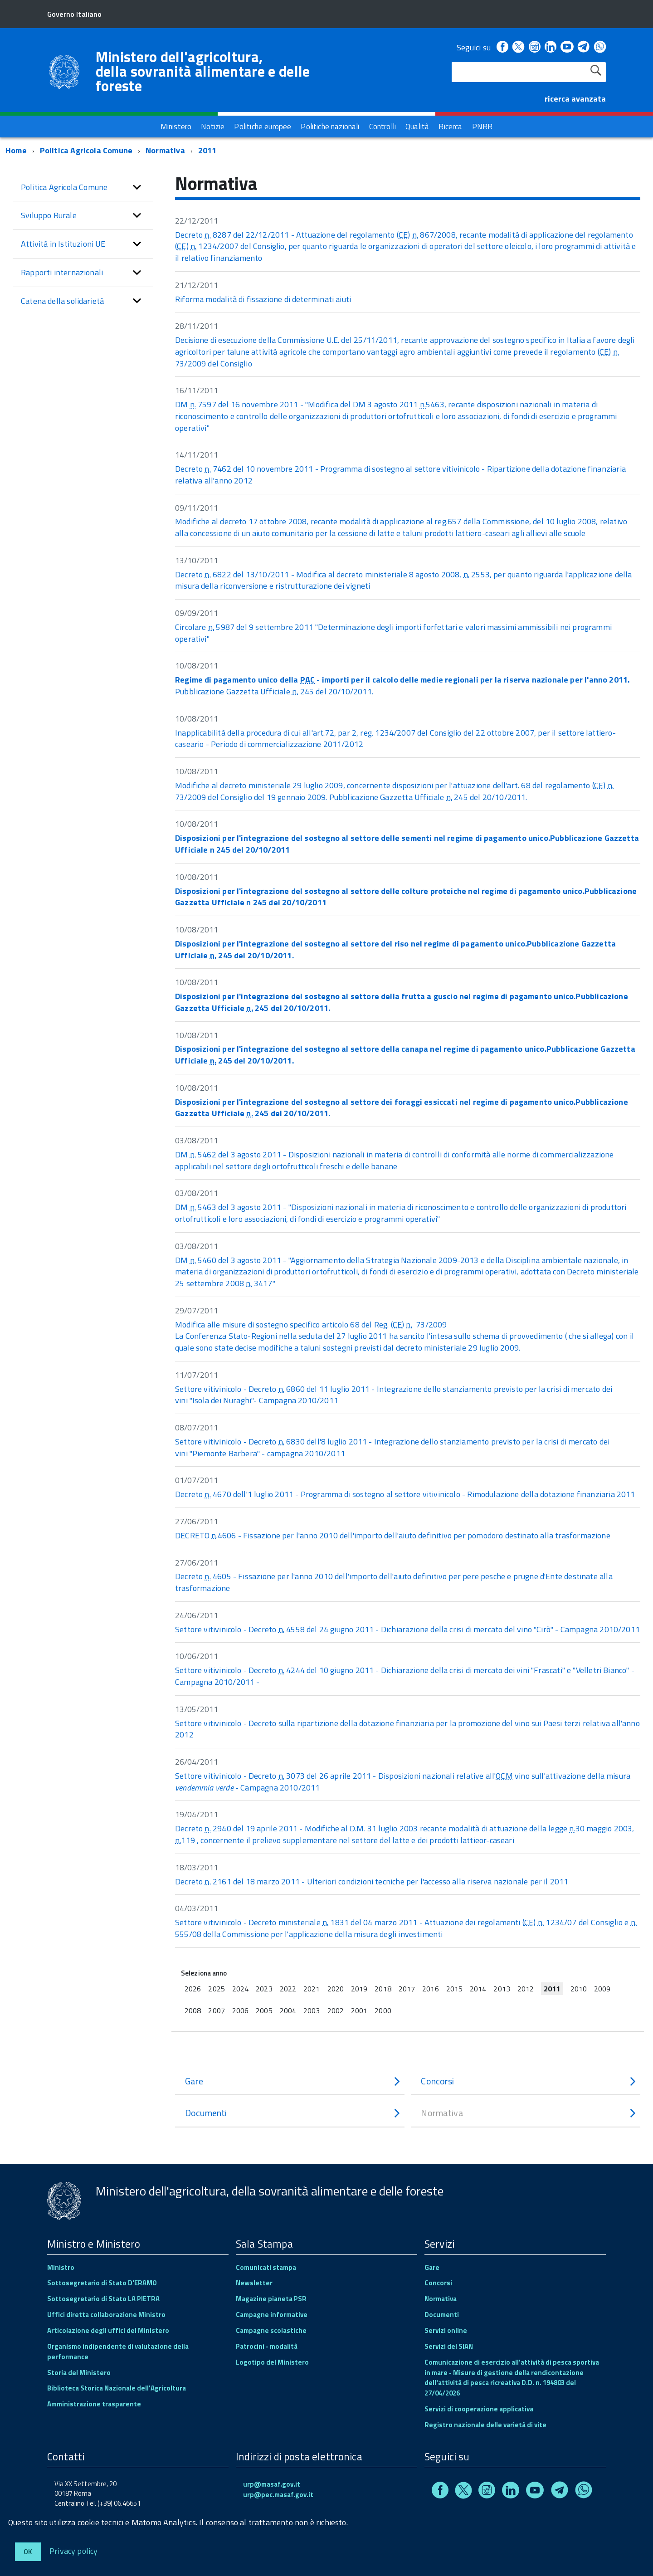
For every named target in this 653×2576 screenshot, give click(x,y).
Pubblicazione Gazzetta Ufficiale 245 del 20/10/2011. (402, 685)
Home (16, 150)
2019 (359, 1988)
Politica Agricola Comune (86, 150)
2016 (430, 1988)
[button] (137, 187)
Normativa (165, 150)
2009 (602, 1988)
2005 (264, 2010)
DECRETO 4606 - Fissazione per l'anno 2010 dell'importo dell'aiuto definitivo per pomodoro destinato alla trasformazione (392, 1535)
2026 (193, 1988)
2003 (311, 2010)
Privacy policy (73, 2550)
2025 (216, 1988)
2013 (501, 1988)
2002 (335, 2010)
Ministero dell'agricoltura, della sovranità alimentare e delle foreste (203, 71)
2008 (193, 2010)
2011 (207, 150)
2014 (478, 1988)
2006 (240, 2010)
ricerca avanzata (575, 99)
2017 (407, 1988)
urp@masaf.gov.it (271, 2484)
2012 (525, 1988)
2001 (359, 2010)
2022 (288, 1988)
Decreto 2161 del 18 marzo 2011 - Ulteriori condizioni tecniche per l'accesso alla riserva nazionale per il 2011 (372, 1881)
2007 (216, 2010)
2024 (240, 1988)
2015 (454, 1988)
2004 (288, 2010)
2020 (335, 1988)
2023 (264, 1988)
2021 (311, 1988)
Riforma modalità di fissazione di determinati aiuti (263, 299)
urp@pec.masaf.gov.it (278, 2494)
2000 (383, 2010)
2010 (578, 1988)
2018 (383, 1988)
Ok (28, 2552)
